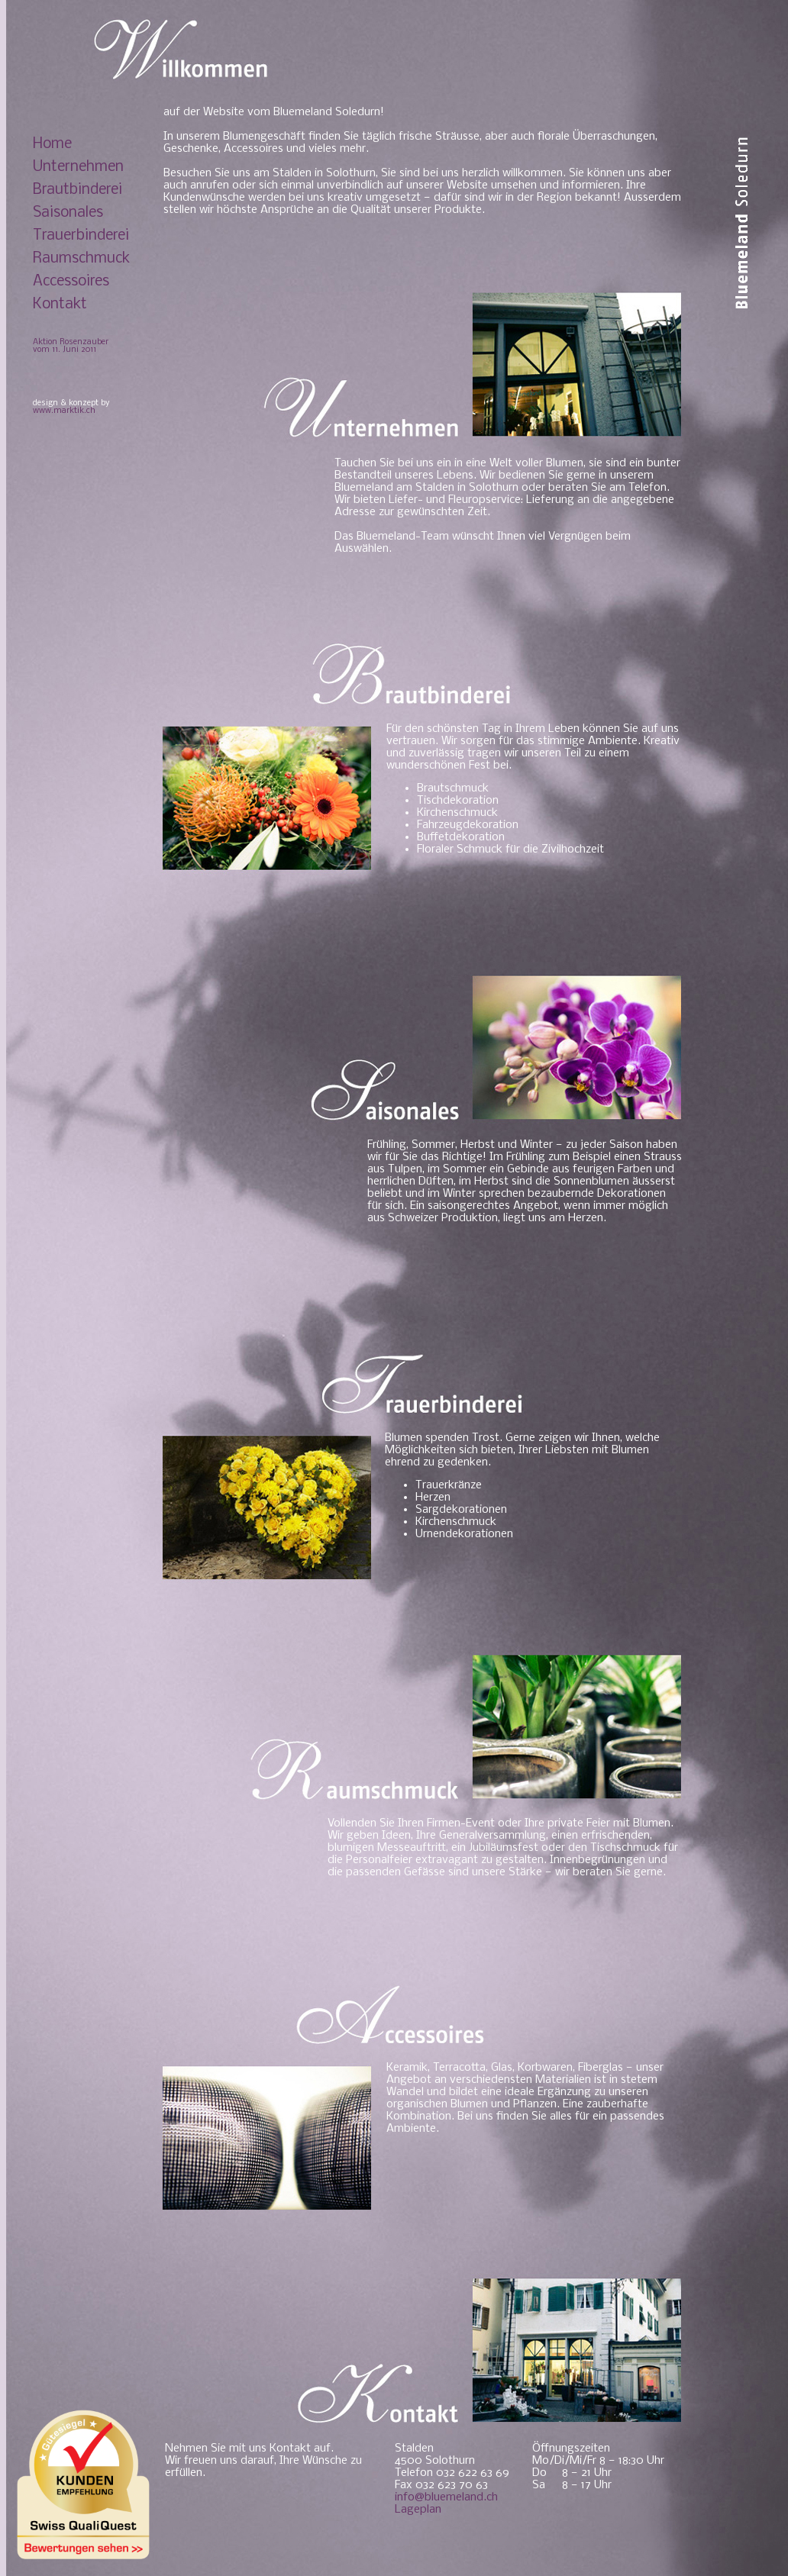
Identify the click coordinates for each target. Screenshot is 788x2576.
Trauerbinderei (81, 235)
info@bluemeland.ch (446, 2497)
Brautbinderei (77, 190)
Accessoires (71, 281)
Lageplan (418, 2509)
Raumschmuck (81, 258)
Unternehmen (78, 167)
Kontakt (60, 304)
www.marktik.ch (64, 411)
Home (52, 144)
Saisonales (68, 213)
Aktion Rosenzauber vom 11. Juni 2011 (70, 346)
